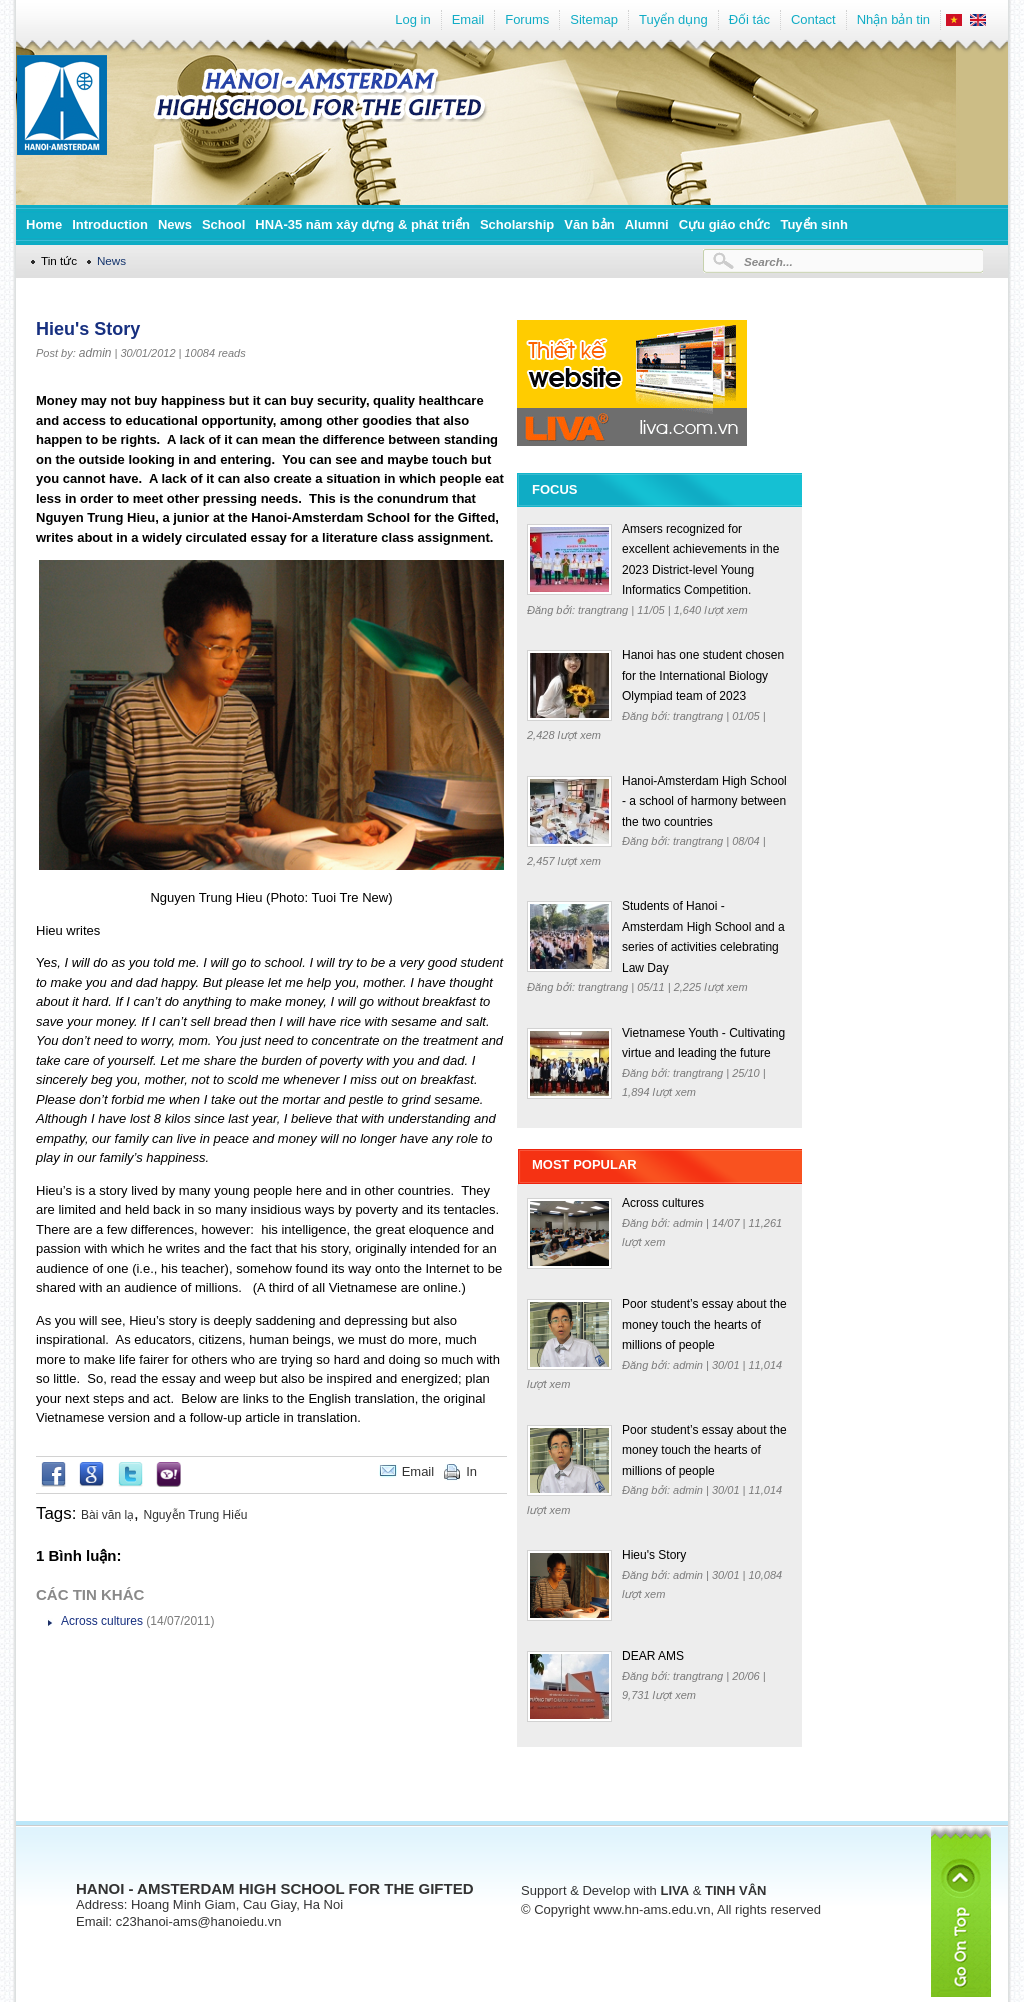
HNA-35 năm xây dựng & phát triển (362, 224)
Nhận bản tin (893, 19)
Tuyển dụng (673, 19)
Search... (768, 261)
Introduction (110, 224)
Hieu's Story (654, 1555)
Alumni (647, 224)
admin (95, 353)
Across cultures (102, 1621)
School (223, 224)
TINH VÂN (735, 1890)
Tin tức (59, 260)
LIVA (674, 1890)
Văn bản (589, 224)
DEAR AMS (653, 1656)
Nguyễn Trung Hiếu (196, 1515)
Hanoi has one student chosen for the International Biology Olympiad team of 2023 (703, 675)
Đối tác (749, 19)
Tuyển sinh (813, 224)
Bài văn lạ (107, 1515)
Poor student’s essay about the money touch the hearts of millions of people (704, 1324)
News (175, 224)
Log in (412, 19)
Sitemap (594, 19)
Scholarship (517, 224)
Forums (527, 19)
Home (44, 224)
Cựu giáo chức (725, 224)
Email (468, 19)
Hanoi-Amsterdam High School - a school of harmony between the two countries (704, 801)
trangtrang (604, 610)
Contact (813, 19)
